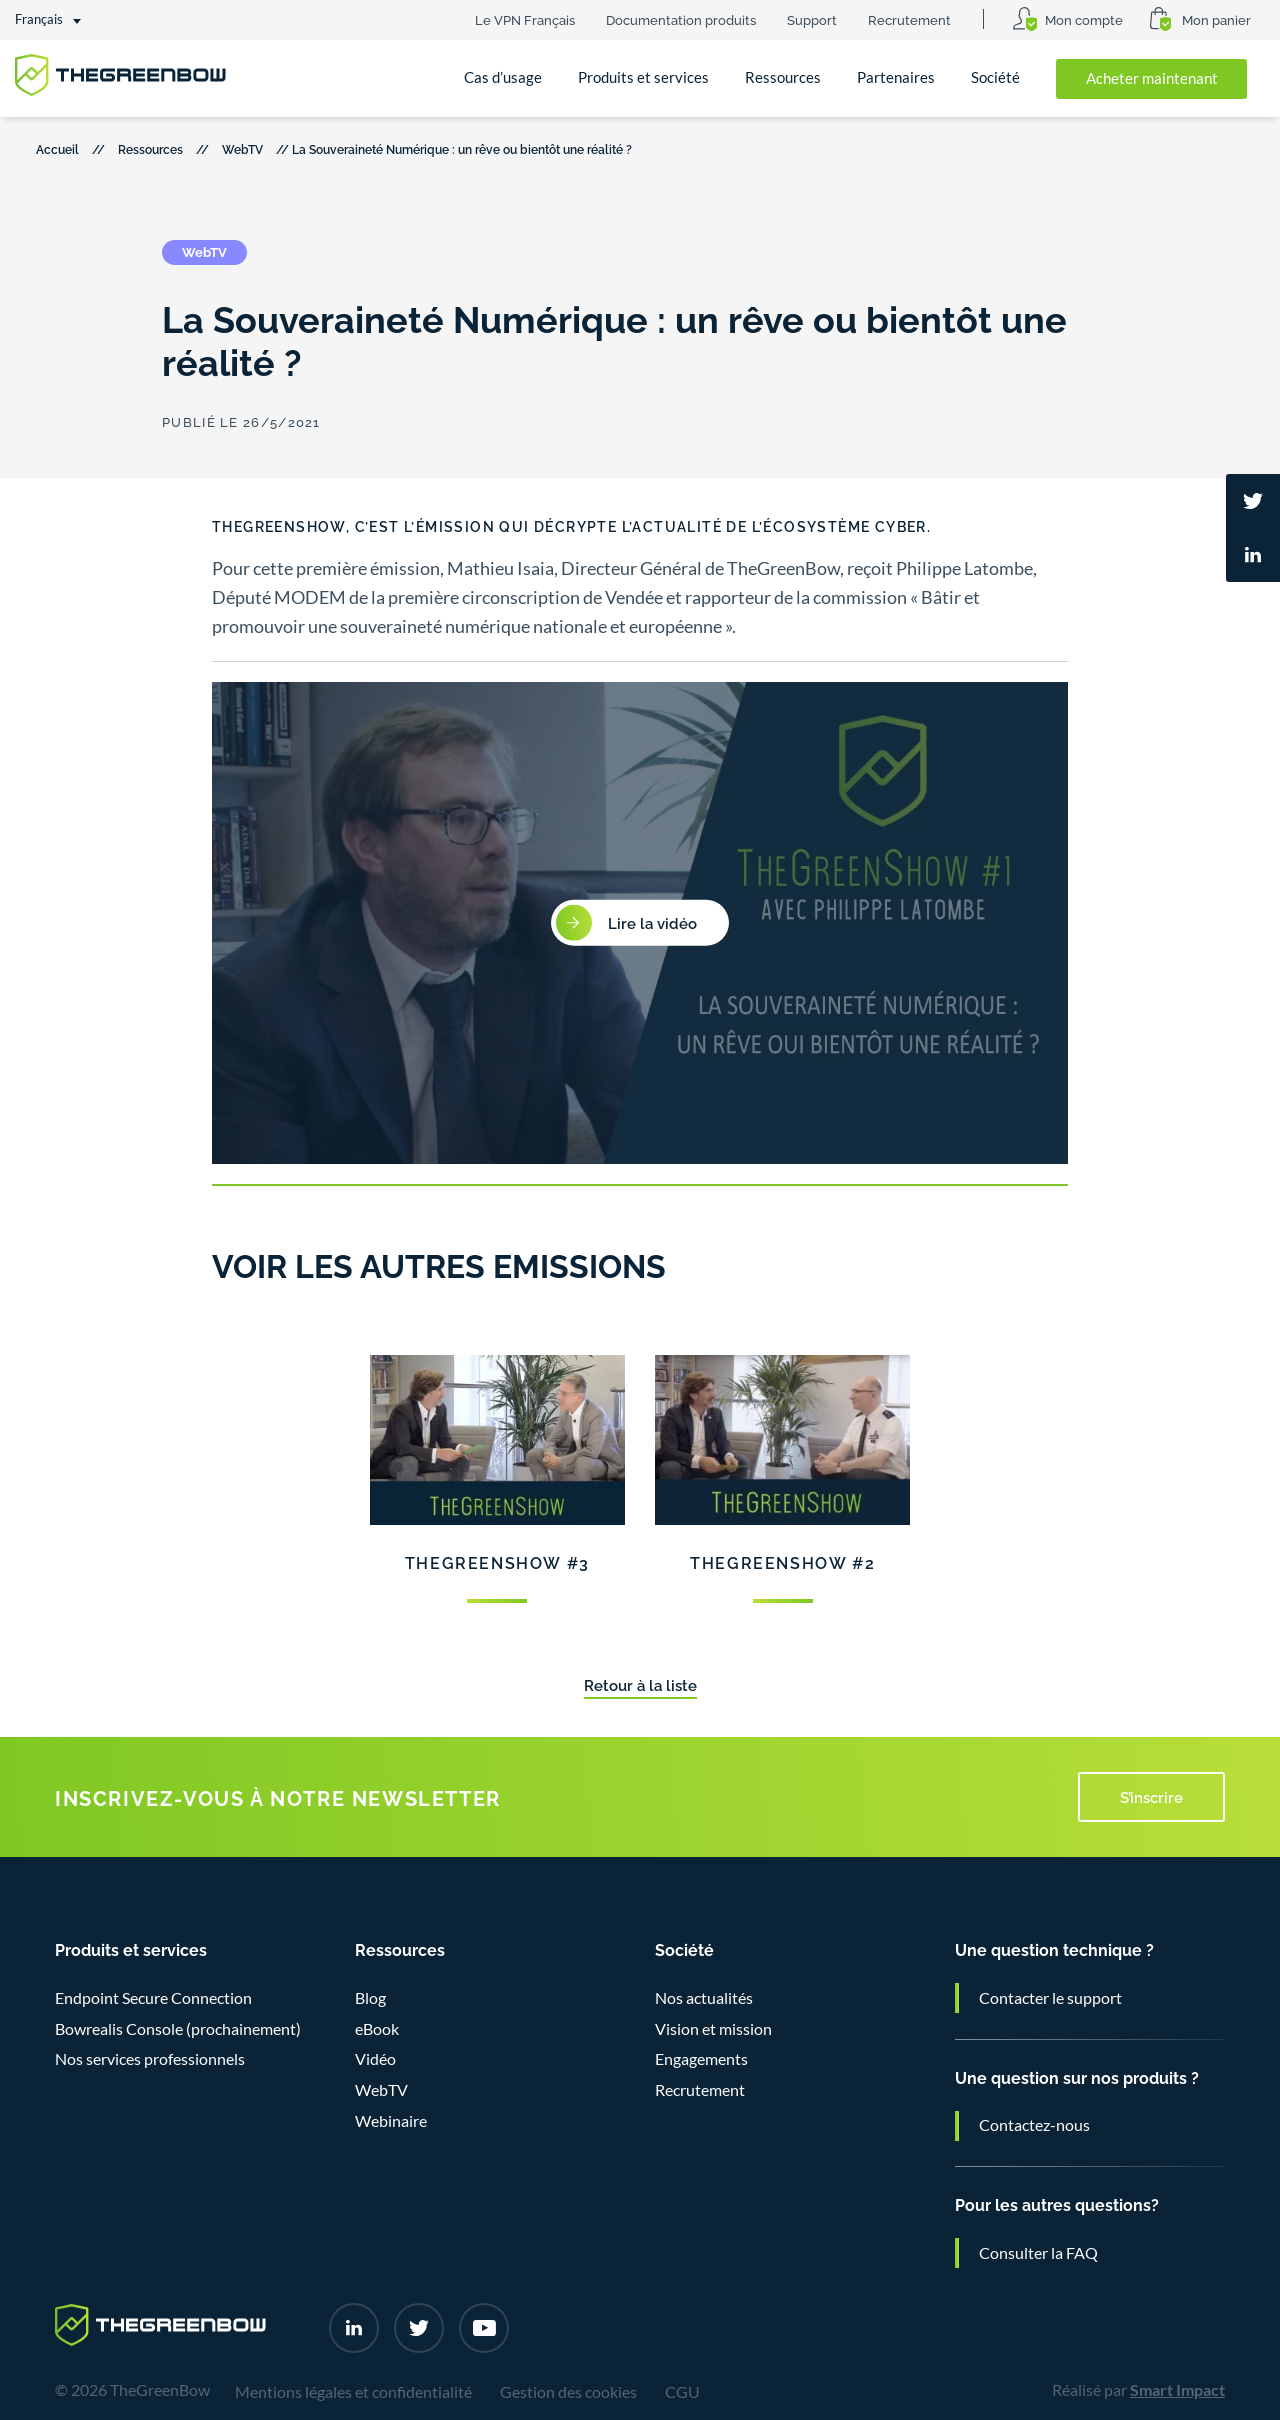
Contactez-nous (1034, 2125)
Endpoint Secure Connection (153, 1998)
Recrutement (909, 19)
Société (995, 77)
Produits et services (643, 77)
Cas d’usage (503, 77)
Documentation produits (681, 19)
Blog (370, 1998)
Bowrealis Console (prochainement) (178, 2029)
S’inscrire (1151, 1796)
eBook (377, 2029)
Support (812, 19)
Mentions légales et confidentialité (353, 2392)
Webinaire (391, 2121)
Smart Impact (1177, 2390)
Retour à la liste (640, 1684)
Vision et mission (713, 2029)
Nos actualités (704, 1998)
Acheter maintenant (1152, 78)
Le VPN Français (525, 19)
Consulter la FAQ (1038, 2253)
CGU (682, 2392)
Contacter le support (1050, 1998)
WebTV (242, 148)
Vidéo (375, 2059)
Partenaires (896, 77)
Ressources (783, 77)
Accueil (57, 148)
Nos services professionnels (150, 2059)
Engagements (701, 2059)
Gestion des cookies (568, 2392)
